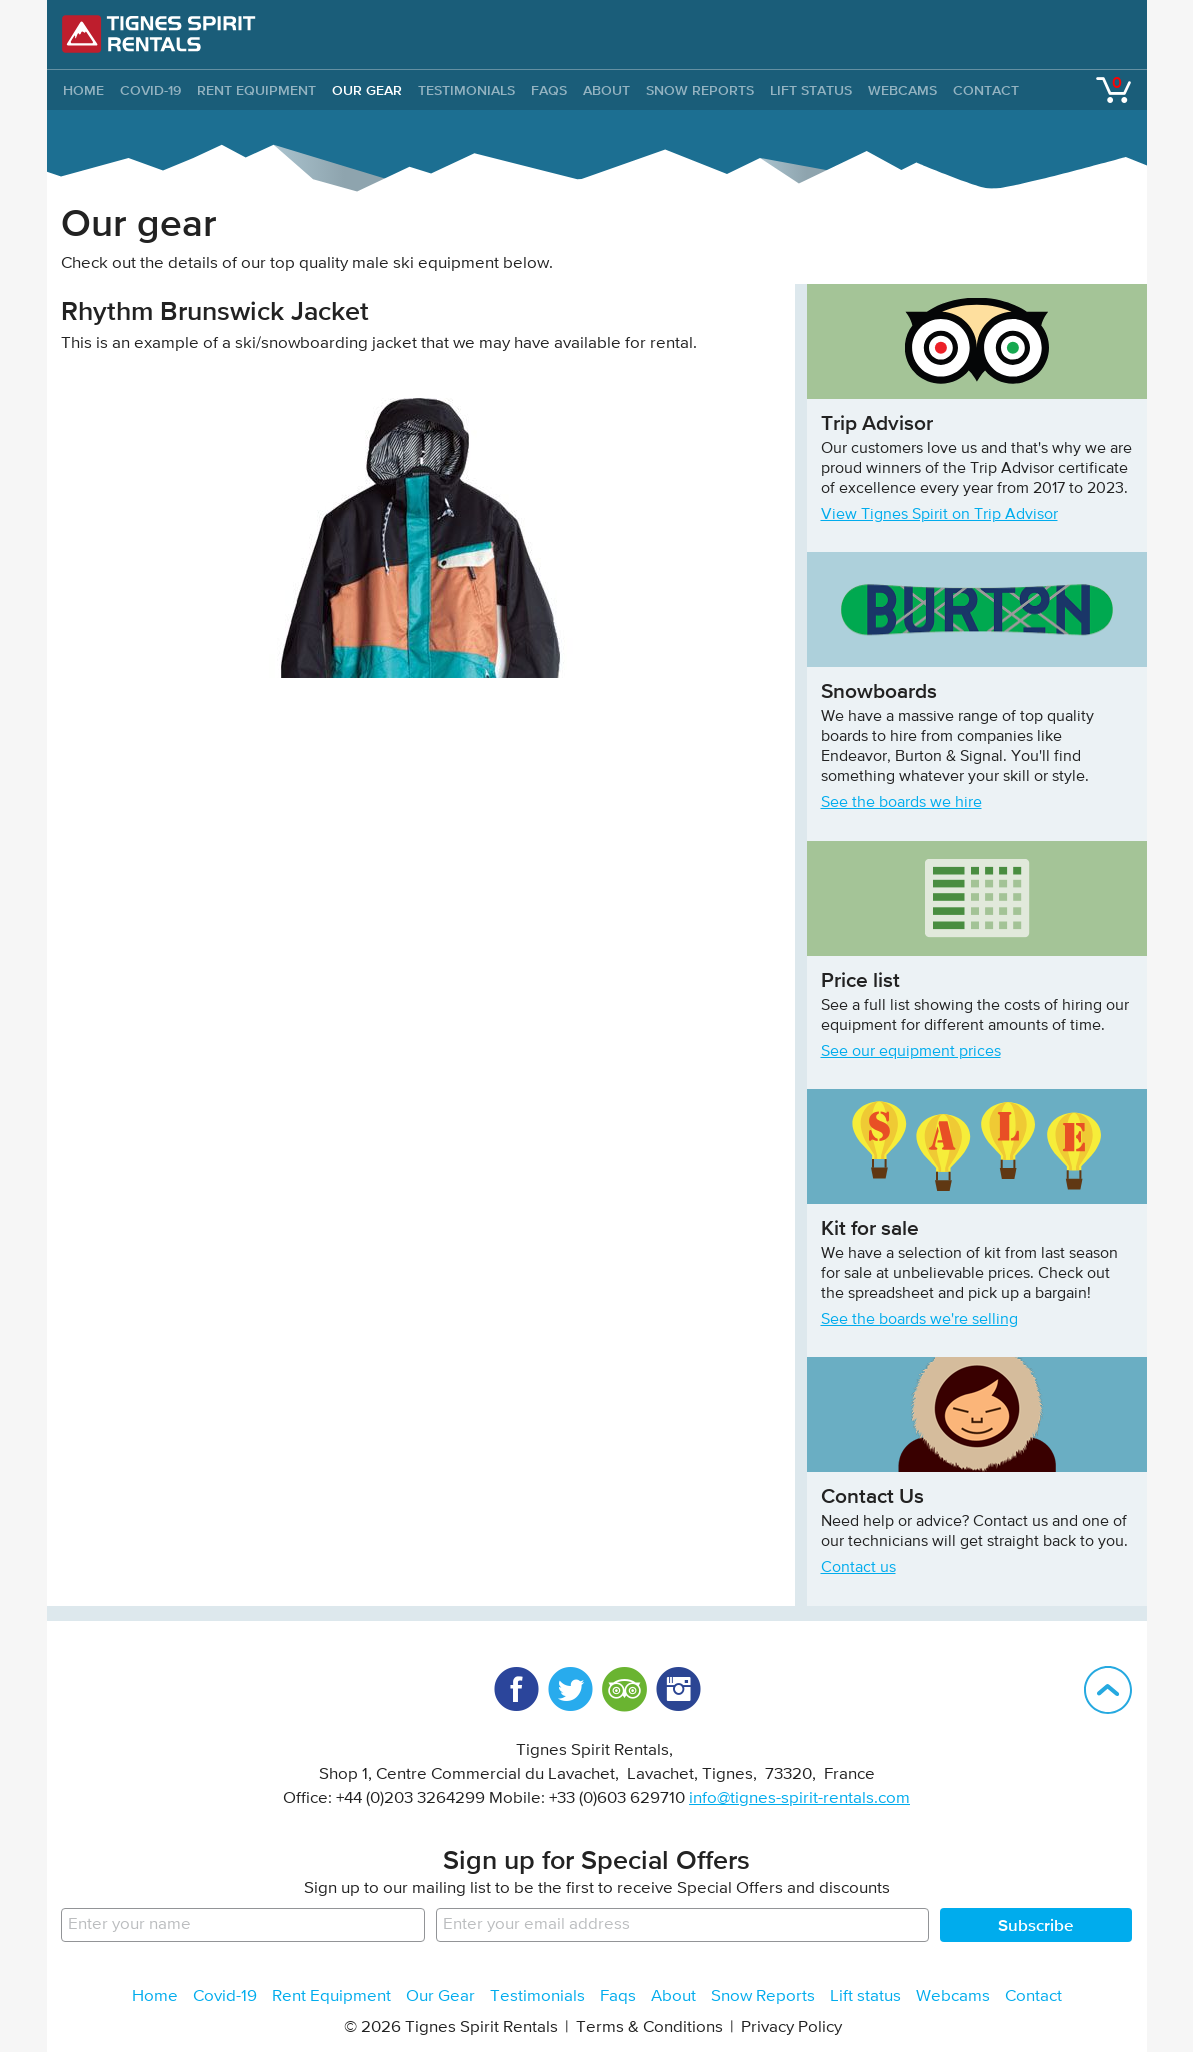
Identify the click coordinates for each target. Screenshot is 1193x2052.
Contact (986, 90)
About (606, 90)
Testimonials (466, 90)
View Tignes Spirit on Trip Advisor (939, 515)
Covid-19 (150, 90)
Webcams (902, 90)
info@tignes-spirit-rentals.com (799, 1798)
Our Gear (367, 90)
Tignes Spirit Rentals (159, 34)
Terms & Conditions (649, 2027)
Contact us (858, 1568)
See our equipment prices (911, 1052)
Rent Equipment (256, 90)
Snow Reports (700, 90)
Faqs (549, 90)
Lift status (811, 90)
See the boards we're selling (919, 1320)
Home (155, 1996)
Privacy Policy (791, 2027)
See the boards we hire (901, 803)
